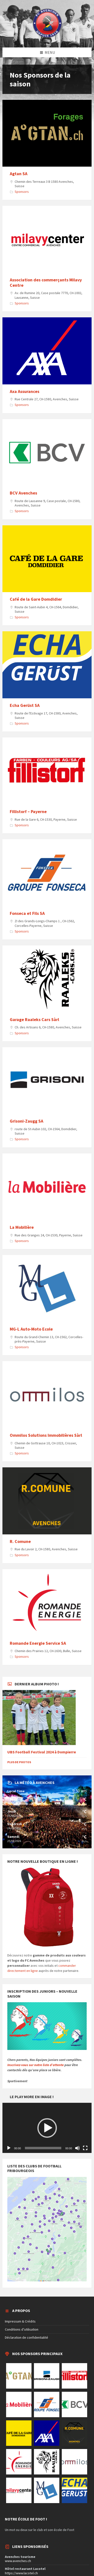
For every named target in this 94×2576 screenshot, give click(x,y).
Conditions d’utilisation (21, 2329)
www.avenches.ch (18, 2561)
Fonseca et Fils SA (27, 913)
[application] (47, 2128)
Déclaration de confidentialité (26, 2337)
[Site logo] (47, 37)
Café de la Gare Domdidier (36, 599)
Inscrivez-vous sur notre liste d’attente (35, 2065)
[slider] (43, 2148)
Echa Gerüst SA (25, 705)
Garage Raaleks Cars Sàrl (34, 1019)
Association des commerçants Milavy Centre (46, 282)
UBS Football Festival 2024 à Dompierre (41, 1752)
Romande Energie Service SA (38, 1643)
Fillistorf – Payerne (28, 811)
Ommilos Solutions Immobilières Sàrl (46, 1435)
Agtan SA (18, 173)
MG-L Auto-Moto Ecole (31, 1329)
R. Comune (20, 1541)
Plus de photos (19, 1762)
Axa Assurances (24, 391)
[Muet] (77, 2148)
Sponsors (22, 191)
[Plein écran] (85, 2148)
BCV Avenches (23, 493)
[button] (47, 2128)
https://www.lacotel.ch (21, 2573)
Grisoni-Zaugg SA (26, 1121)
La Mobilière (22, 1227)
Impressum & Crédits (20, 2321)
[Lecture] (8, 2148)
